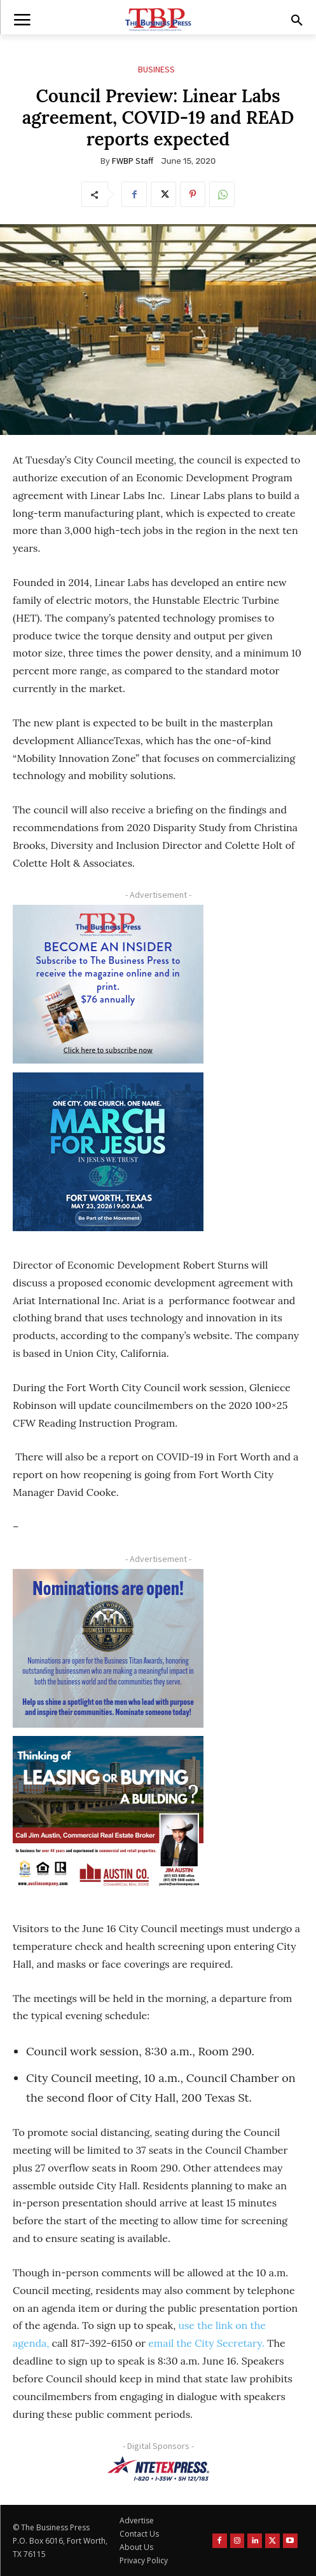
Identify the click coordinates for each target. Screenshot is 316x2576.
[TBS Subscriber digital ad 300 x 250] (108, 984)
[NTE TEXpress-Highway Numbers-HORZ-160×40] (158, 2468)
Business (156, 69)
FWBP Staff (132, 160)
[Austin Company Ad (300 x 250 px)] (108, 1815)
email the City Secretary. (206, 2343)
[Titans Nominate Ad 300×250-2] (108, 1648)
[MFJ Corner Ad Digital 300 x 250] (108, 1151)
